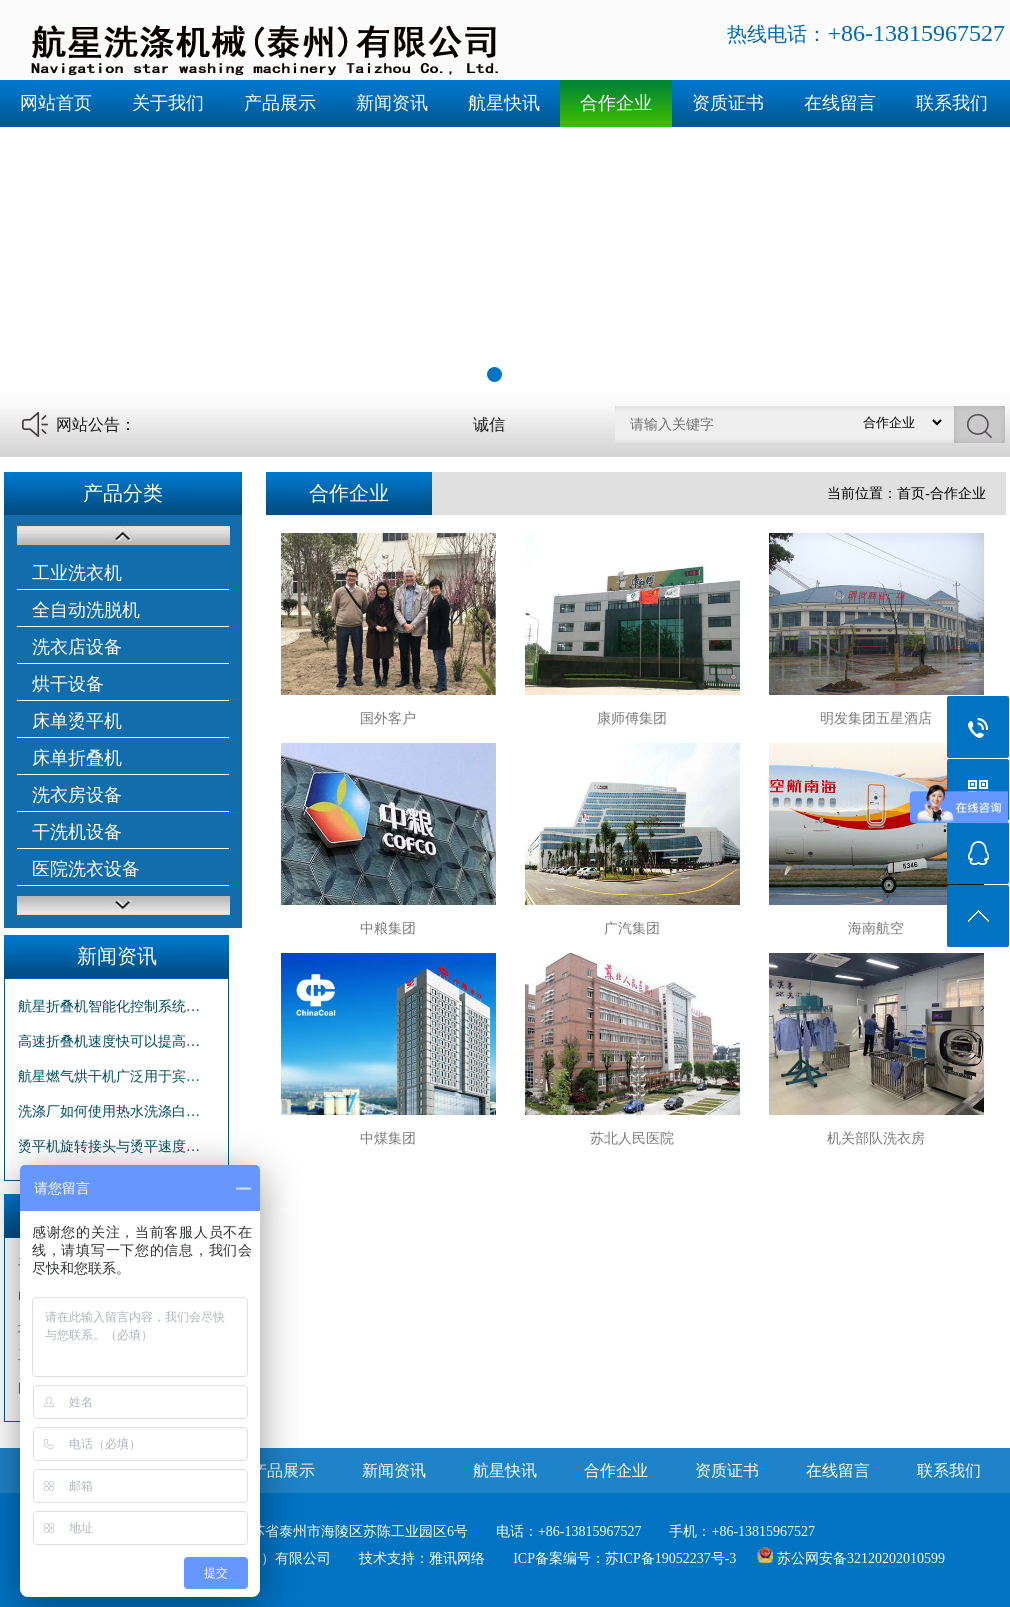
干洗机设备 (77, 832)
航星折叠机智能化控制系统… (109, 1006)
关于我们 (168, 103)
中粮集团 (388, 928)
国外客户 (388, 718)
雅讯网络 (457, 1558)
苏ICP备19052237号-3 (670, 1558)
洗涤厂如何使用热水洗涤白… (109, 1111)
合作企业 (616, 103)
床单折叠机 (77, 758)
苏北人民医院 (632, 1138)
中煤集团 (388, 1138)
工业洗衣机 (77, 573)
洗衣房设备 (77, 795)
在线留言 (840, 103)
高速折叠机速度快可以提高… (109, 1041)
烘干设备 (68, 684)
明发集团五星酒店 (876, 718)
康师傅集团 (632, 718)
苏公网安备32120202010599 (861, 1558)
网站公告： (96, 424)
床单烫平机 (77, 721)
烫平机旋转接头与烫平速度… (109, 1146)
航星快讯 (504, 103)
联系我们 (952, 103)
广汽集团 (632, 928)
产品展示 (280, 103)
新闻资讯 (392, 103)
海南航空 (876, 928)
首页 (911, 493)
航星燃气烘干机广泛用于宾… (109, 1076)
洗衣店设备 (77, 647)
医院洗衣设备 (86, 869)
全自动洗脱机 (86, 610)
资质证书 (728, 103)
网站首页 (56, 103)
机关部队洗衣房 (876, 1138)
